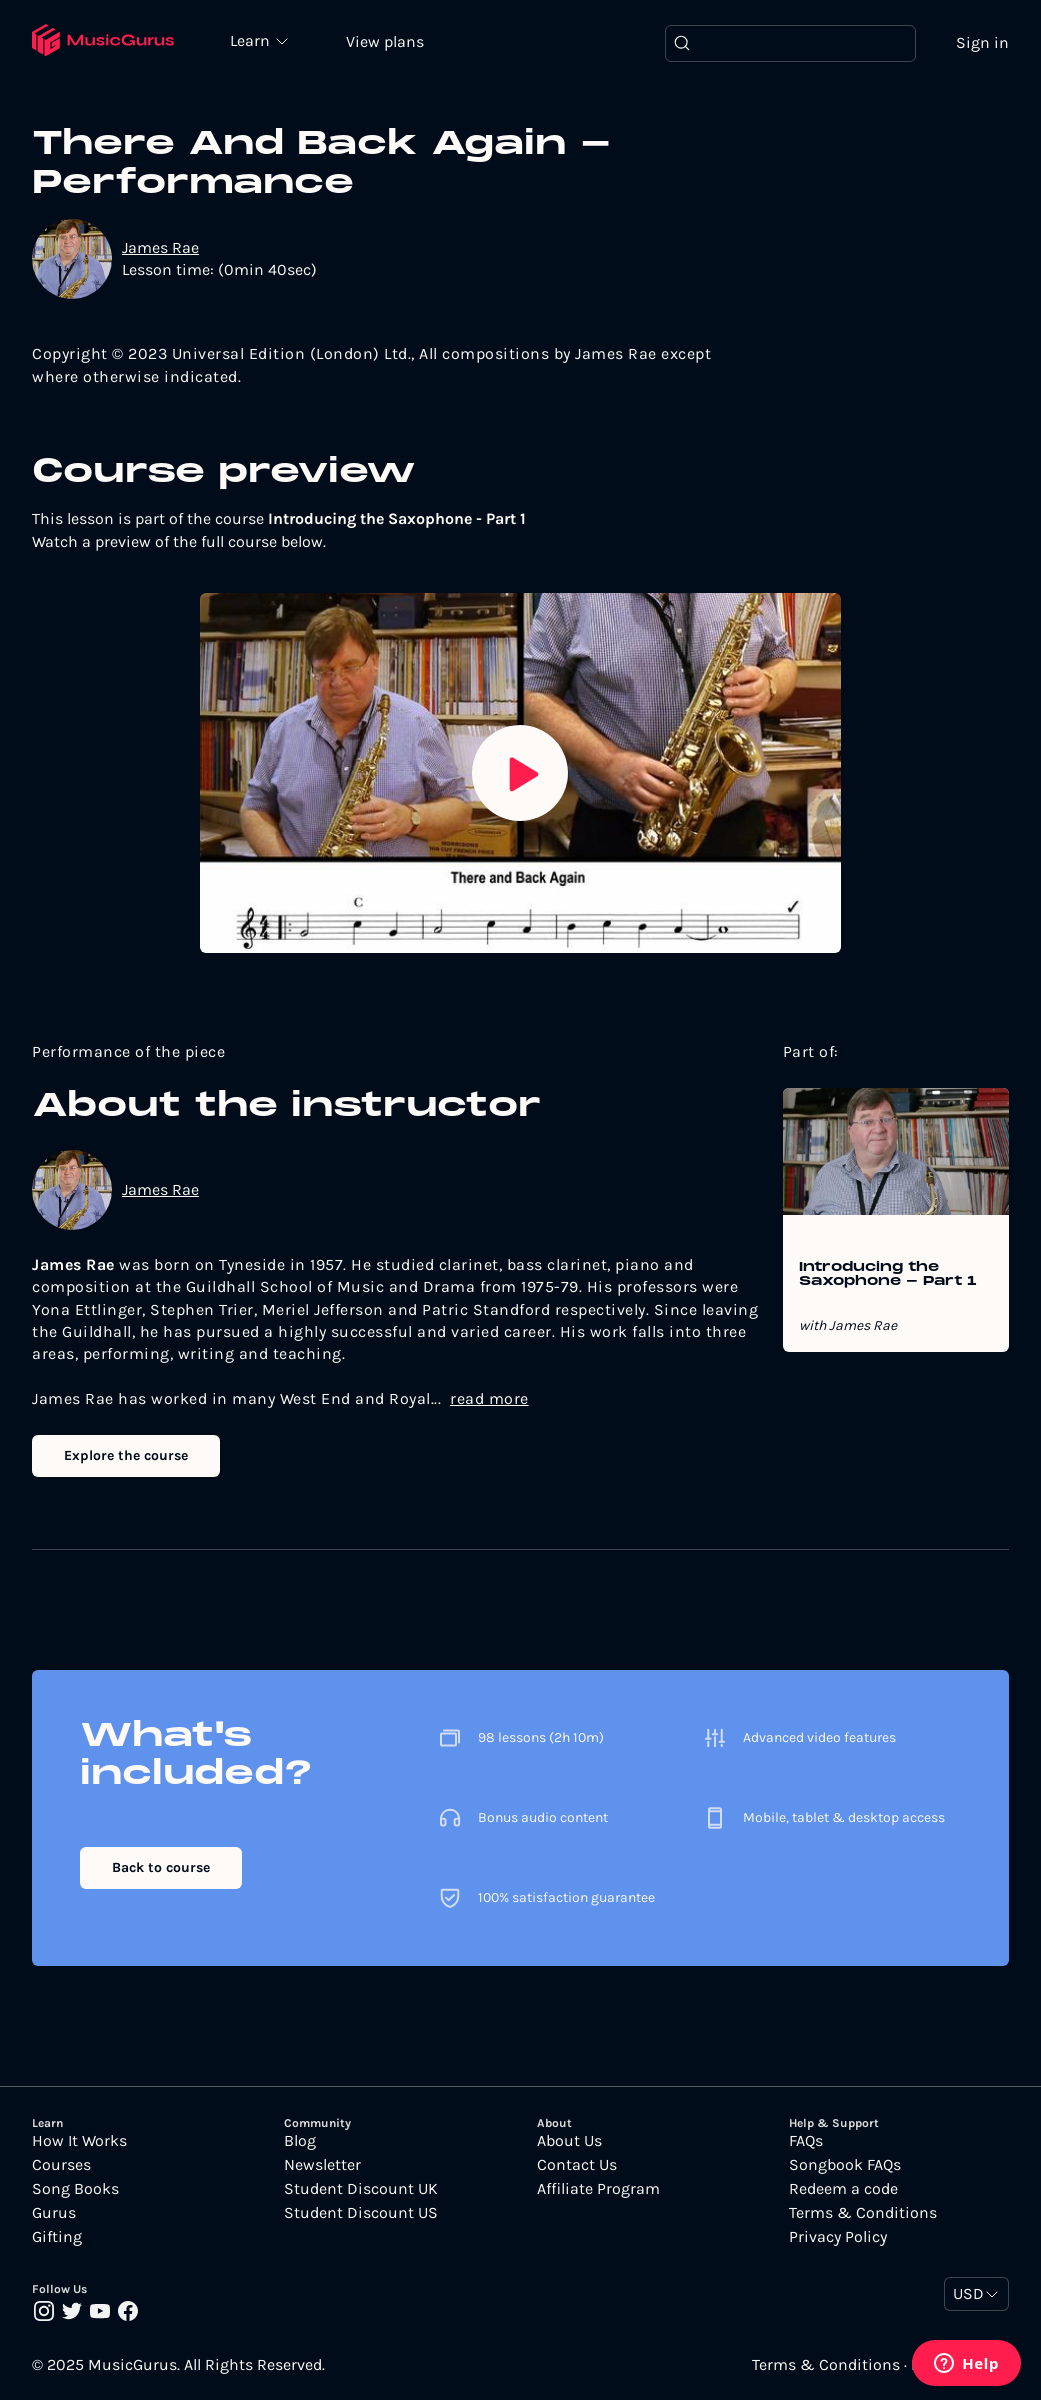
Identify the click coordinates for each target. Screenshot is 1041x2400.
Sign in (982, 42)
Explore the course (126, 1455)
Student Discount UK (361, 2189)
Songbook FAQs (845, 2165)
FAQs (806, 2141)
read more (489, 1398)
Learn (252, 40)
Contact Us (577, 2165)
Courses (61, 2165)
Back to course (161, 1867)
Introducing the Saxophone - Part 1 (888, 1275)
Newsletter (322, 2165)
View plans (385, 41)
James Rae (160, 247)
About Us (569, 2141)
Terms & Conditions (863, 2213)
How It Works (79, 2141)
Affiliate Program (598, 2189)
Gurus (54, 2213)
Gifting (57, 2237)
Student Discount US (361, 2213)
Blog (300, 2141)
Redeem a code (843, 2189)
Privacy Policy (838, 2237)
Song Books (75, 2189)
